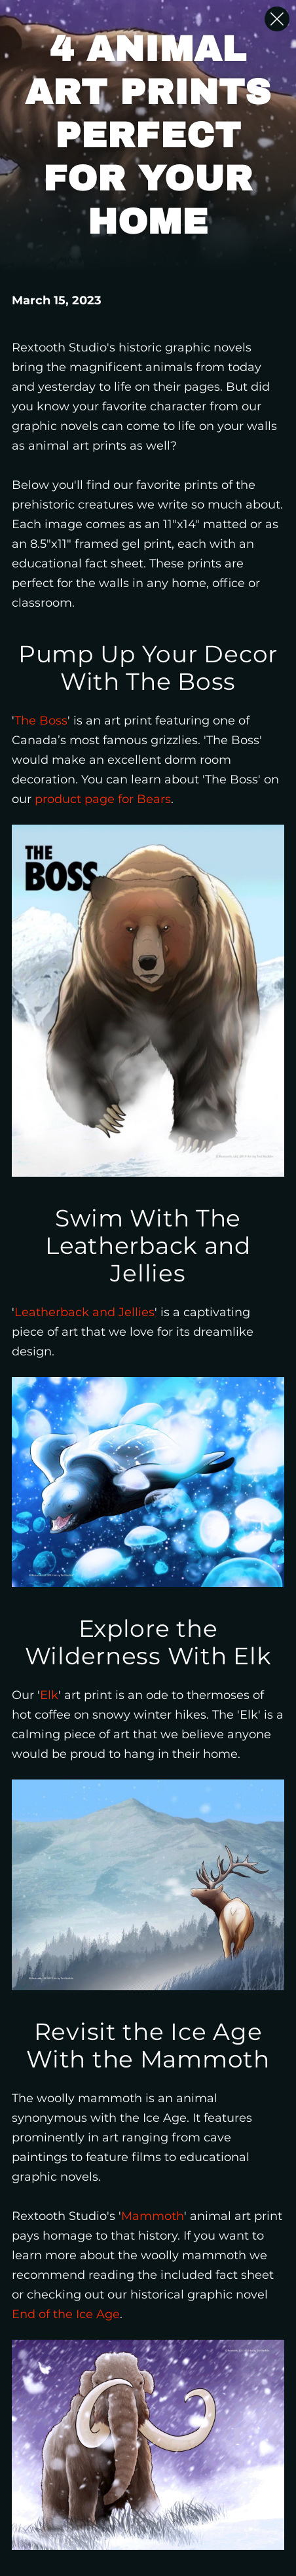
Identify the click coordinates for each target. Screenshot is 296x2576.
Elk (49, 1695)
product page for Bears (103, 799)
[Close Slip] (277, 19)
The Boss (40, 720)
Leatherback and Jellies (84, 1312)
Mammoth (152, 2216)
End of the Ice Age (66, 2314)
